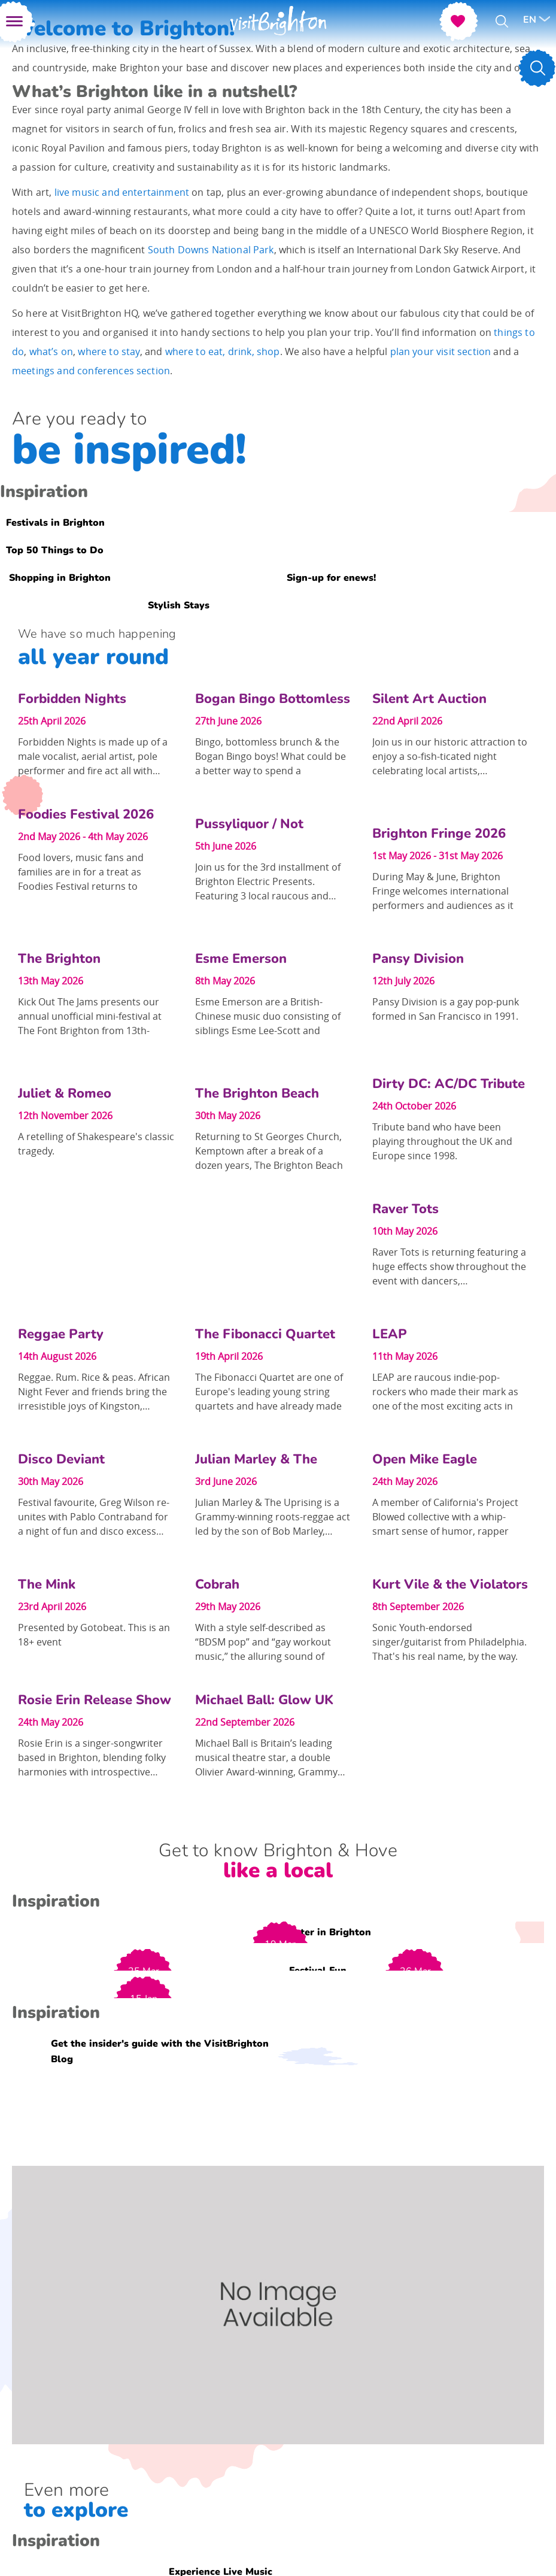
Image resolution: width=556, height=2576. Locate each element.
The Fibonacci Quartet (265, 1334)
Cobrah (217, 1584)
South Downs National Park (211, 249)
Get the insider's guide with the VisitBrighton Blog (160, 2051)
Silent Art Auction (429, 699)
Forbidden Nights (72, 699)
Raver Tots (405, 1209)
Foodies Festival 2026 (86, 814)
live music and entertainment (121, 192)
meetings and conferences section (91, 370)
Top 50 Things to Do (55, 550)
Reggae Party (61, 1334)
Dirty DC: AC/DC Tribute (448, 1084)
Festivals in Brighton (55, 522)
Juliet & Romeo (64, 1093)
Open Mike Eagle (424, 1459)
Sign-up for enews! (331, 577)
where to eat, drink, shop (222, 351)
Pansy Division (418, 959)
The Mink (46, 1584)
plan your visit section (440, 351)
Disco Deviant (61, 1459)
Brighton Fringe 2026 (439, 833)
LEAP (389, 1334)
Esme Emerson (241, 959)
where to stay (108, 351)
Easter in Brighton (327, 1932)
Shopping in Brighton (60, 577)
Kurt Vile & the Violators (450, 1584)
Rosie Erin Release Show (94, 1700)
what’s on (51, 351)
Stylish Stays (178, 605)
